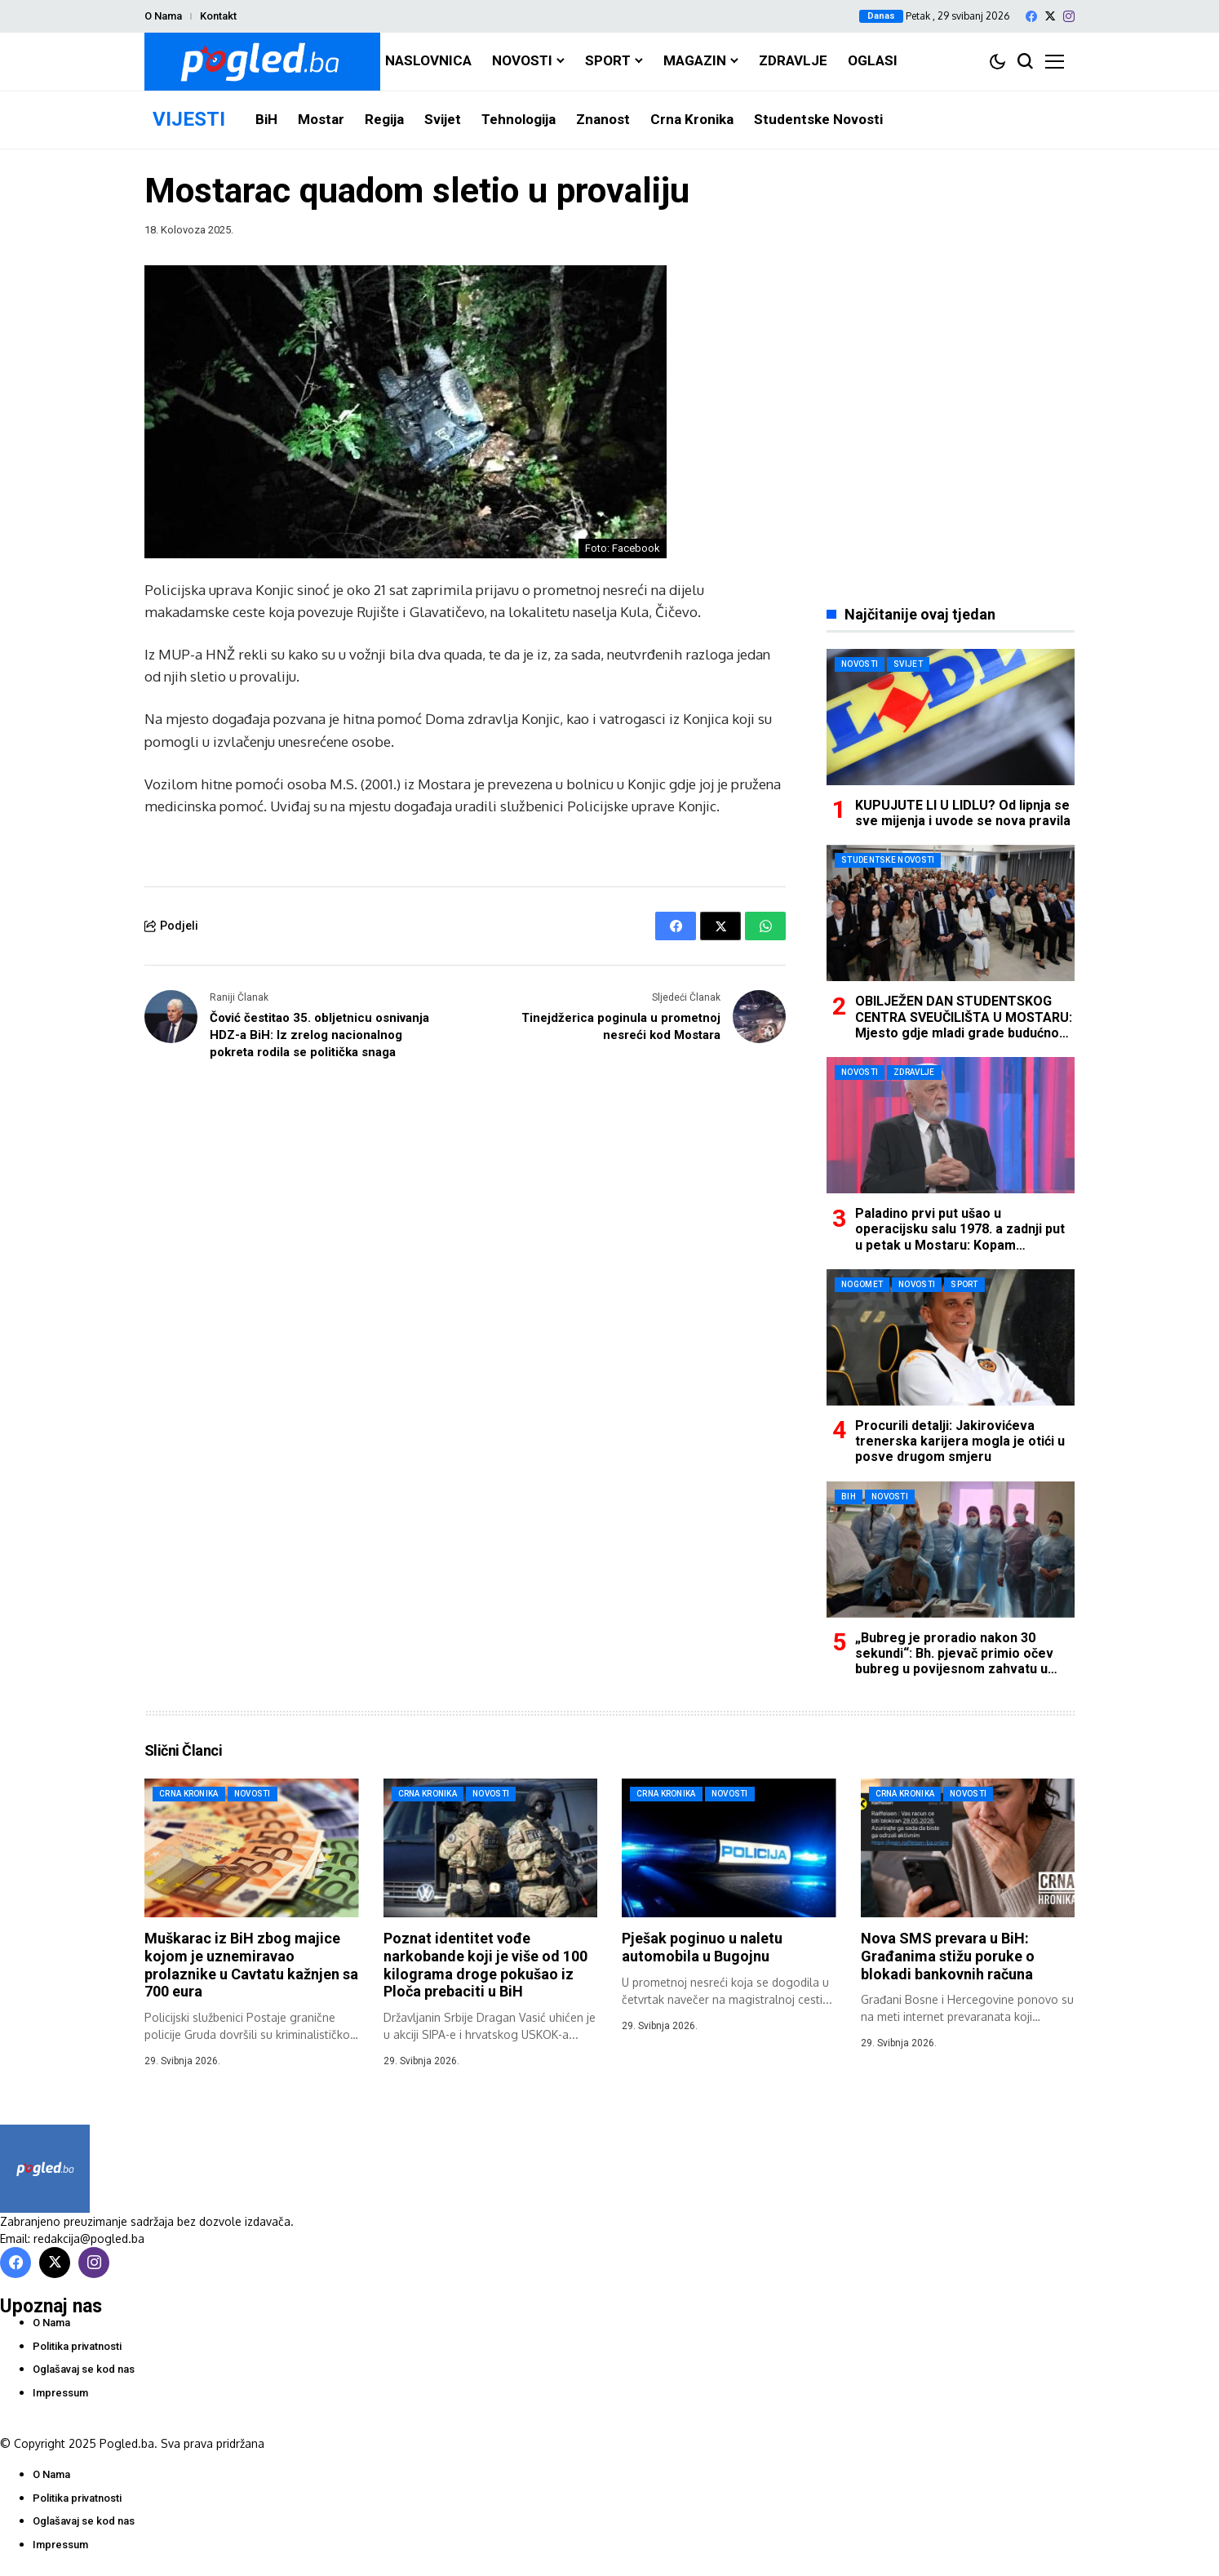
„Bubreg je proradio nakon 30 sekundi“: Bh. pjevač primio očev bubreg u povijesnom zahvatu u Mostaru (954, 1661)
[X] (1050, 15)
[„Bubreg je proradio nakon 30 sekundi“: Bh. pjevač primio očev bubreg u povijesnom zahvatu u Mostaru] (951, 1549)
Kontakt (218, 16)
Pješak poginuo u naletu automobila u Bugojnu (702, 1947)
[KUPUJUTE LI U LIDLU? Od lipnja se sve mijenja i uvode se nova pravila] (951, 717)
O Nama (163, 16)
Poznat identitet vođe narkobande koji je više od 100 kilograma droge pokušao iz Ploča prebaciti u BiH (485, 1965)
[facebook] (1031, 16)
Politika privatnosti (77, 2346)
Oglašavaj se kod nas (84, 2369)
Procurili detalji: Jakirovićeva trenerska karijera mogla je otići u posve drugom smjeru (960, 1441)
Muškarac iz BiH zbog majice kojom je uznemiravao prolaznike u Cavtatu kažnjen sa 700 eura (251, 1965)
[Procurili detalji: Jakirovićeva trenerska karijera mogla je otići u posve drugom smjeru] (951, 1337)
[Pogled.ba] (262, 62)
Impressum (60, 2393)
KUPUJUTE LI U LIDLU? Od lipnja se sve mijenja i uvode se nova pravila (963, 812)
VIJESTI (189, 119)
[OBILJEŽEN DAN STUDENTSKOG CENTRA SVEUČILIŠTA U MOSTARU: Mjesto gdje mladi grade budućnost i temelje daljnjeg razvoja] (951, 913)
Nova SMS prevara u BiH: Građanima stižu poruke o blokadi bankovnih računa (948, 1956)
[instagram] (1069, 16)
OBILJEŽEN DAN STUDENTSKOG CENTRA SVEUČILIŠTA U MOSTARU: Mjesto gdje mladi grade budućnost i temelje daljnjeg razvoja (963, 1024)
